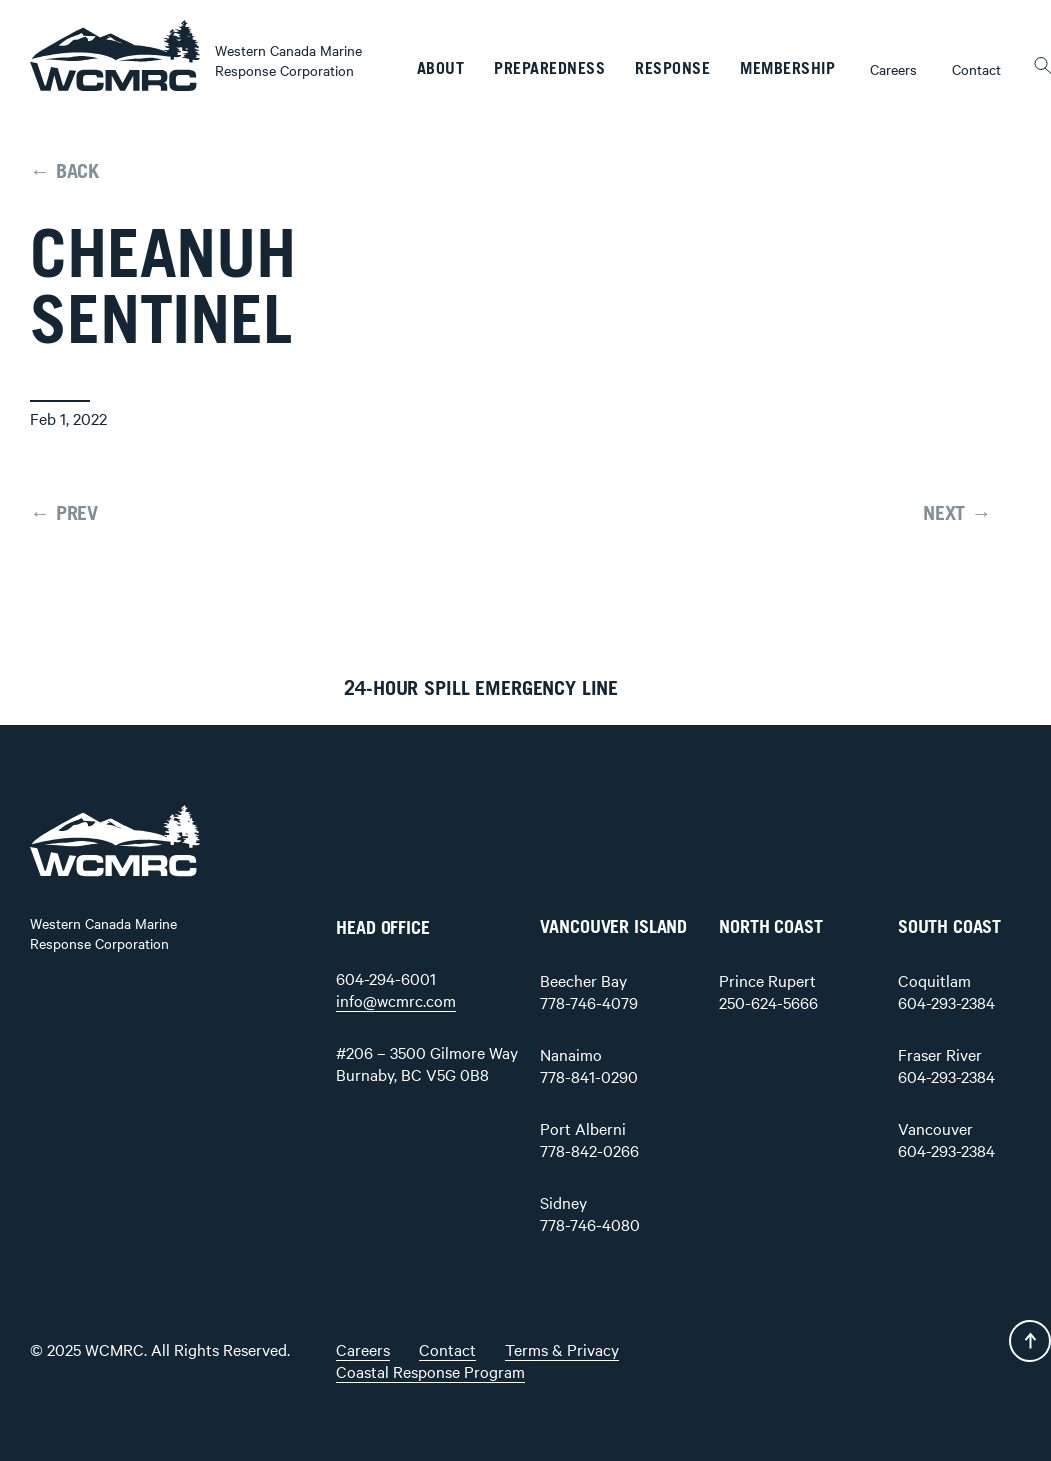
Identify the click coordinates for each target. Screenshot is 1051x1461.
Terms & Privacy (562, 1349)
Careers (893, 69)
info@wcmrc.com (396, 1000)
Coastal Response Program (430, 1371)
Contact (976, 69)
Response (672, 69)
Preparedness (549, 69)
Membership (787, 69)
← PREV (64, 514)
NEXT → (957, 514)
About (441, 69)
